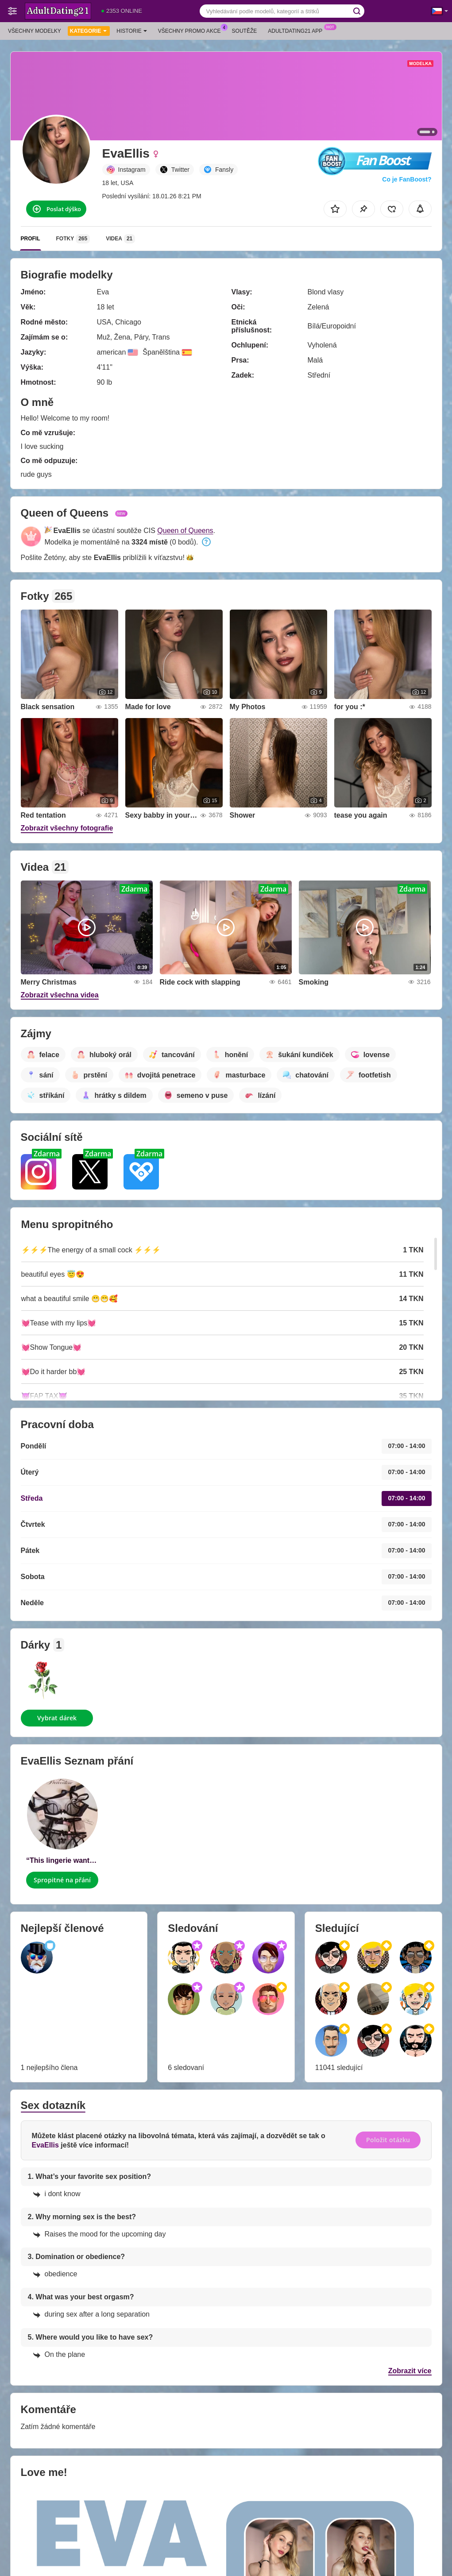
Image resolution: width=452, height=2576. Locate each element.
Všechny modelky (34, 31)
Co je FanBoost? (406, 179)
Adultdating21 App (297, 30)
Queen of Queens (185, 530)
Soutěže (244, 31)
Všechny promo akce (191, 30)
